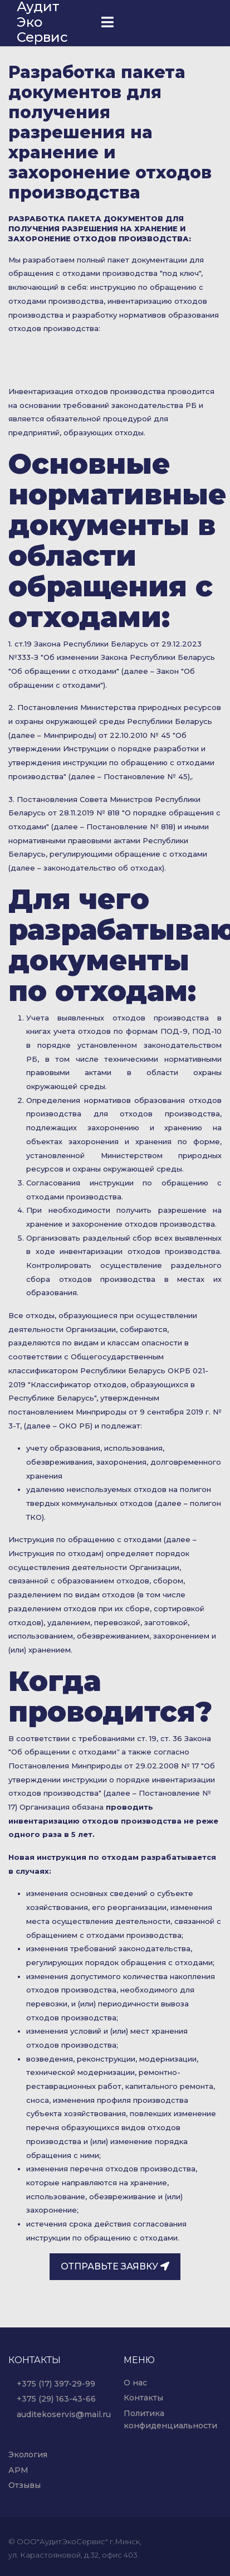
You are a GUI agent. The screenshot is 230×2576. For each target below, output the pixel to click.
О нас (135, 2383)
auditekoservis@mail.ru (58, 2414)
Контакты (143, 2398)
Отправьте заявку (115, 2266)
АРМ (18, 2470)
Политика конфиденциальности (170, 2419)
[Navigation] (107, 23)
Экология (27, 2454)
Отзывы (24, 2485)
